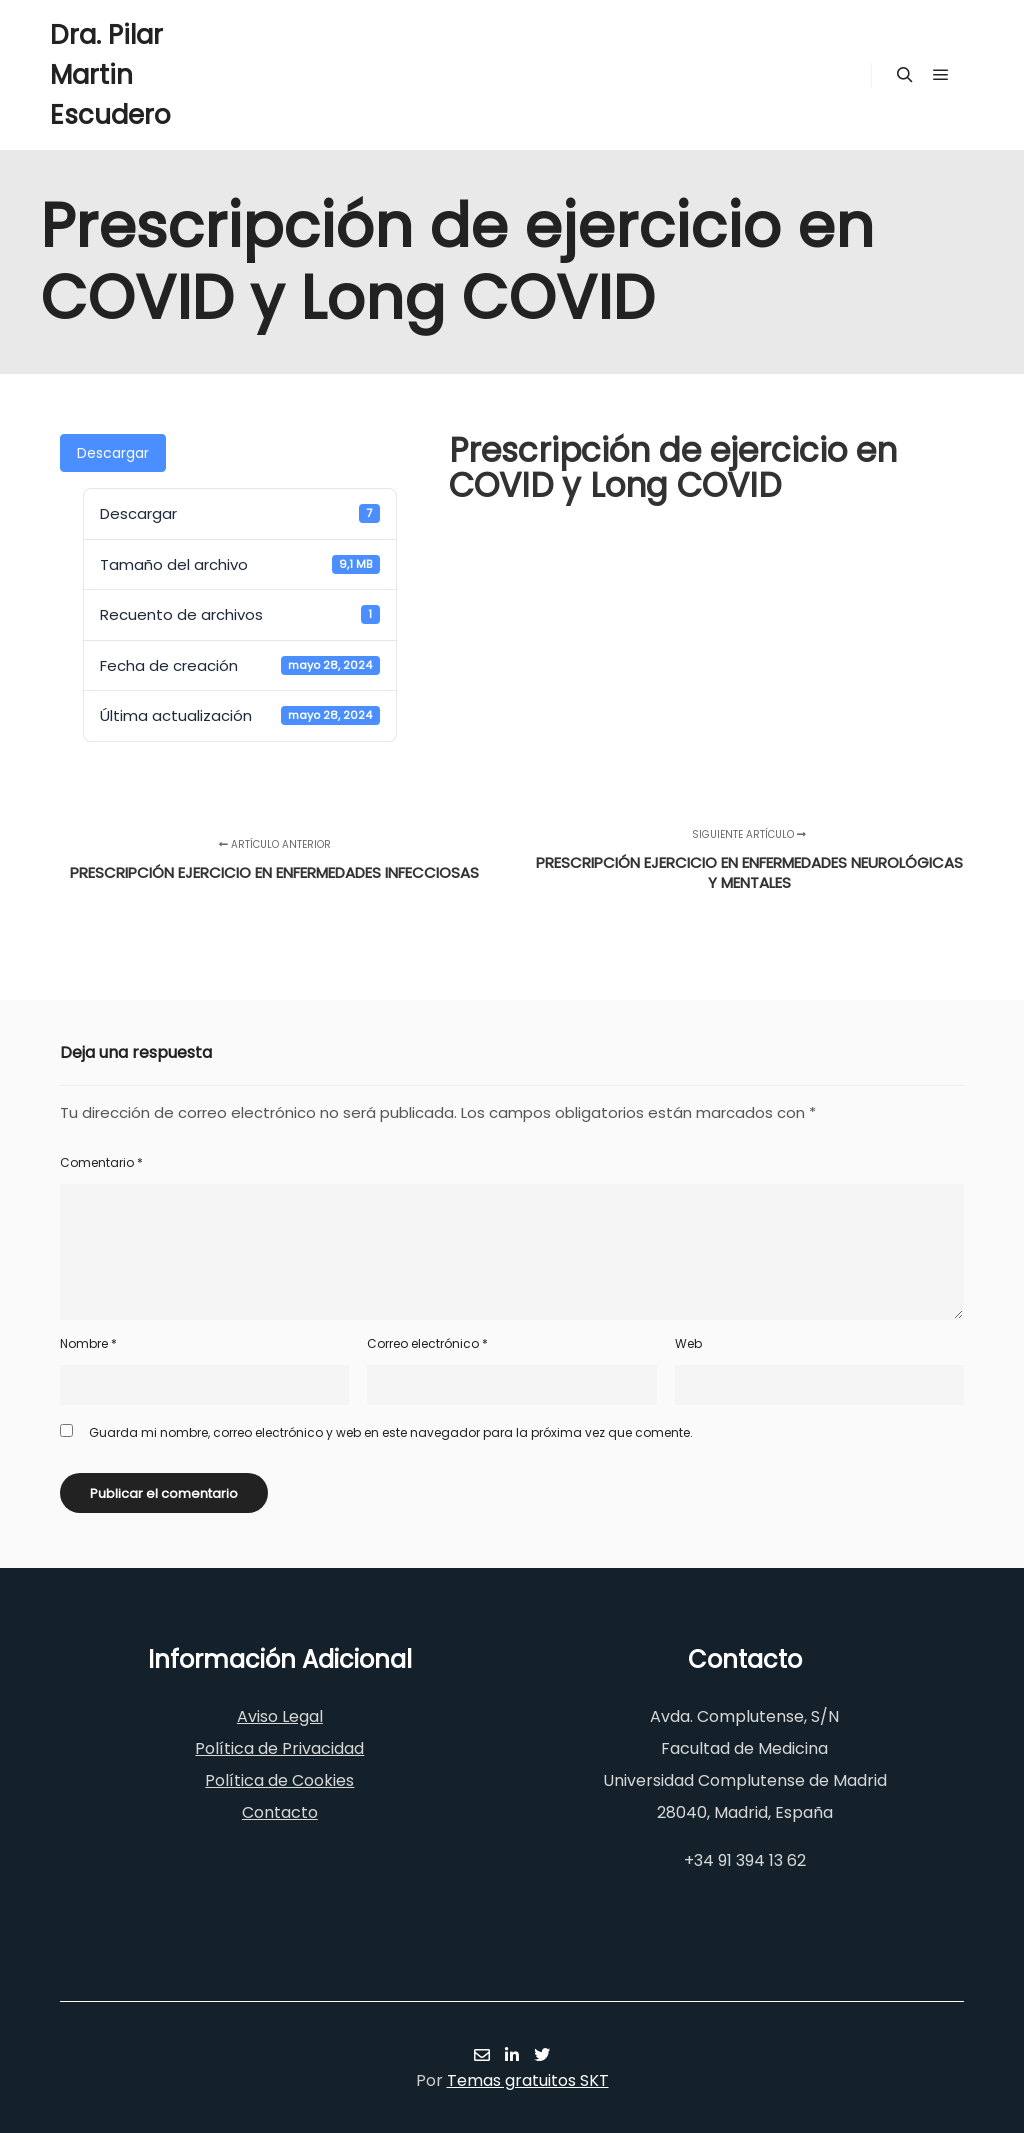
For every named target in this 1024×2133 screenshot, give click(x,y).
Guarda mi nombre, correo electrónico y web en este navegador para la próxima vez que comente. (391, 1432)
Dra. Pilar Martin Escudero (110, 75)
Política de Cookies (279, 1780)
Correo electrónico (427, 1343)
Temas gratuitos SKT (528, 2080)
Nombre (88, 1343)
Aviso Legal (280, 1716)
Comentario (101, 1162)
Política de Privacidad (279, 1748)
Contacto (280, 1812)
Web (688, 1343)
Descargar (113, 453)
